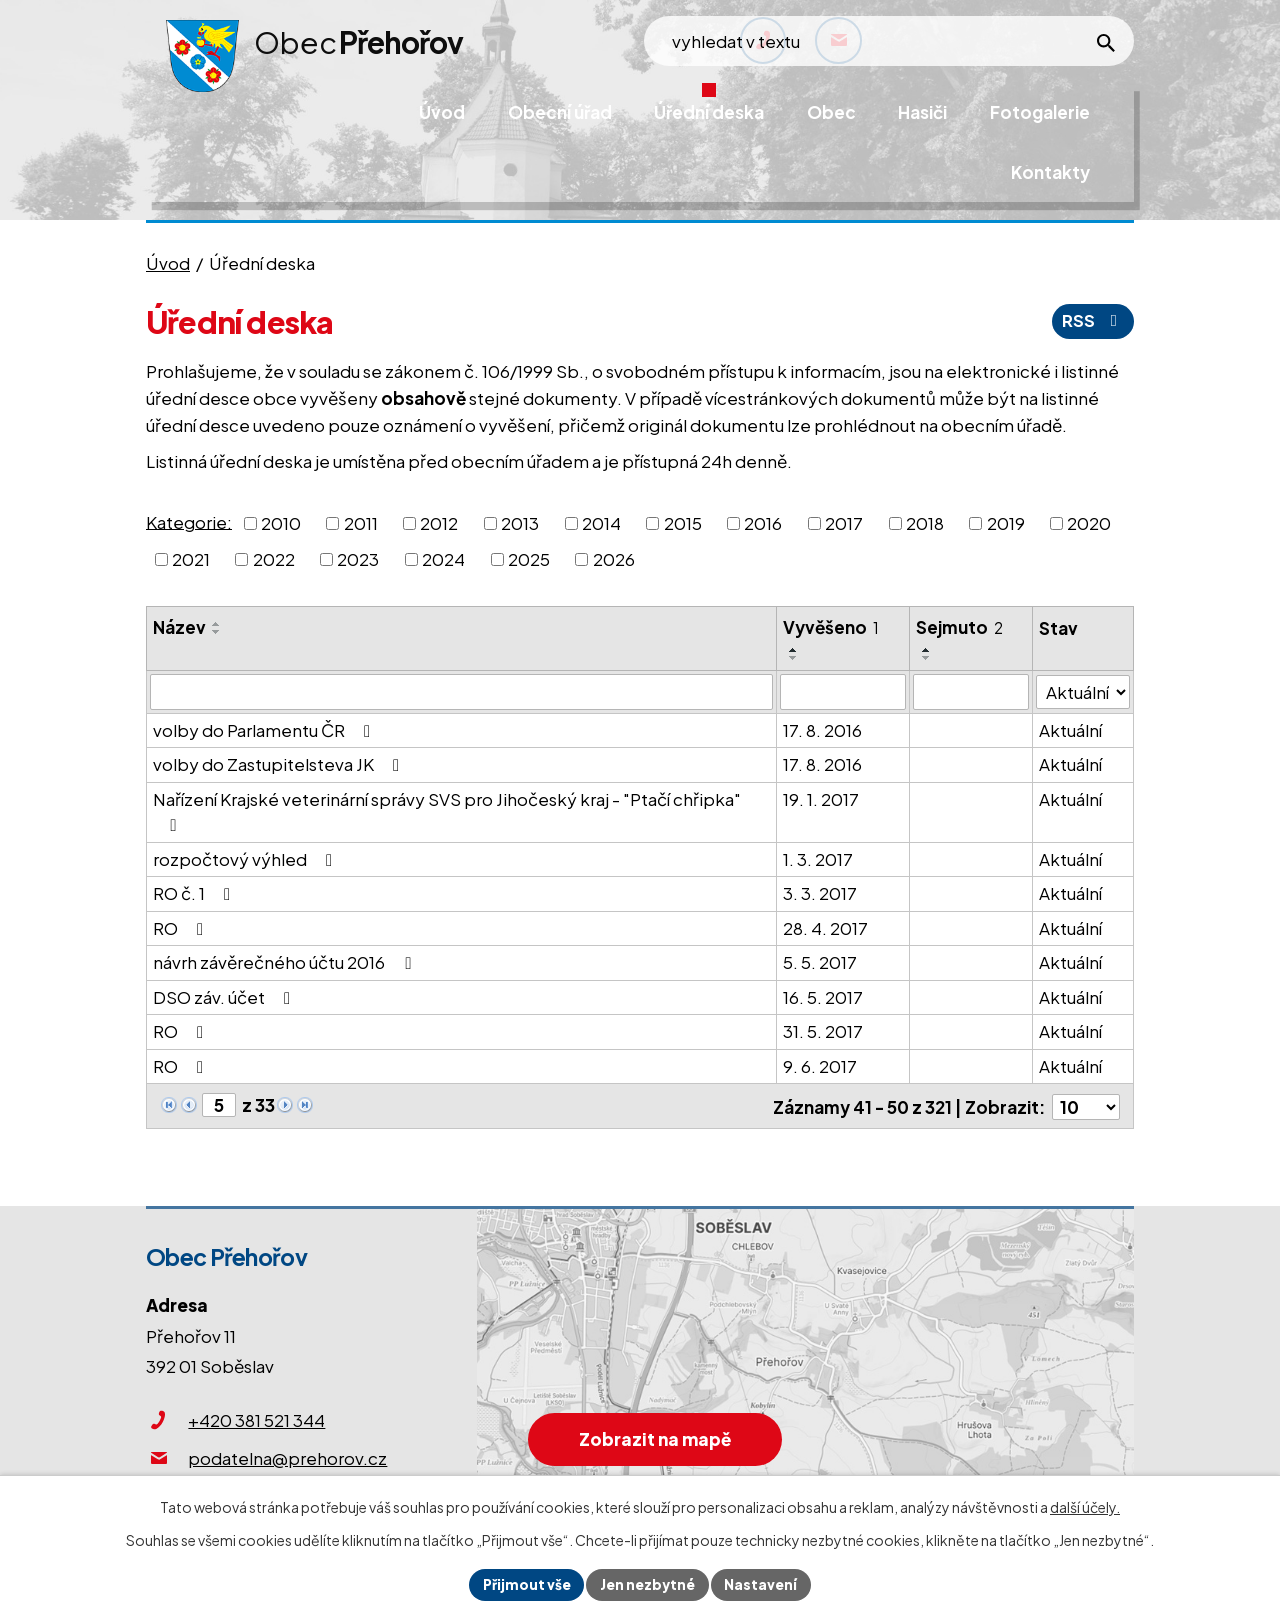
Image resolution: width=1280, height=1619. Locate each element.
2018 (925, 523)
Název (179, 627)
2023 (358, 559)
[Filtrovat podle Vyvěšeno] (843, 692)
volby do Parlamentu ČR (265, 730)
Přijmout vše (524, 1584)
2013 (520, 523)
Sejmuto (959, 627)
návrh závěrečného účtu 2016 (285, 962)
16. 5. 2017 (823, 997)
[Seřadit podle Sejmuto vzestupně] (927, 650)
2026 (614, 559)
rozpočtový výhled (246, 859)
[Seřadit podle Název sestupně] (217, 632)
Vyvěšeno (831, 627)
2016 (763, 523)
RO (182, 928)
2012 (439, 523)
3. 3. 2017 (820, 893)
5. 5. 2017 (820, 962)
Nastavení (763, 1584)
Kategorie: (189, 521)
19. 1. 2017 (821, 799)
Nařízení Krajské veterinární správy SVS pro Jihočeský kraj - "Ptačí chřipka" (447, 811)
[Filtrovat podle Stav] (1083, 691)
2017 (844, 523)
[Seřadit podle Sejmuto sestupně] (927, 658)
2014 (601, 523)
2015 (683, 523)
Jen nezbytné (648, 1584)
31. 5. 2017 (823, 1031)
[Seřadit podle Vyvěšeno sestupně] (794, 658)
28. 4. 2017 (825, 928)
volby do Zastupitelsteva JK (280, 764)
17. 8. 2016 (822, 730)
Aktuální (1071, 730)
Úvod (168, 263)
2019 (1006, 523)
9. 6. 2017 (820, 1066)
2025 (529, 559)
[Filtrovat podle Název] (461, 692)
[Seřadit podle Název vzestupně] (217, 624)
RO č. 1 (195, 893)
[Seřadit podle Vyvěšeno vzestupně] (794, 650)
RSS (1092, 321)
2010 (281, 523)
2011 (361, 523)
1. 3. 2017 (818, 859)
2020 (1089, 523)
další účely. (1085, 1506)
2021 (191, 559)
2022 (274, 559)
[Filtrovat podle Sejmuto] (971, 692)
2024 (443, 559)
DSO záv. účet (225, 997)
